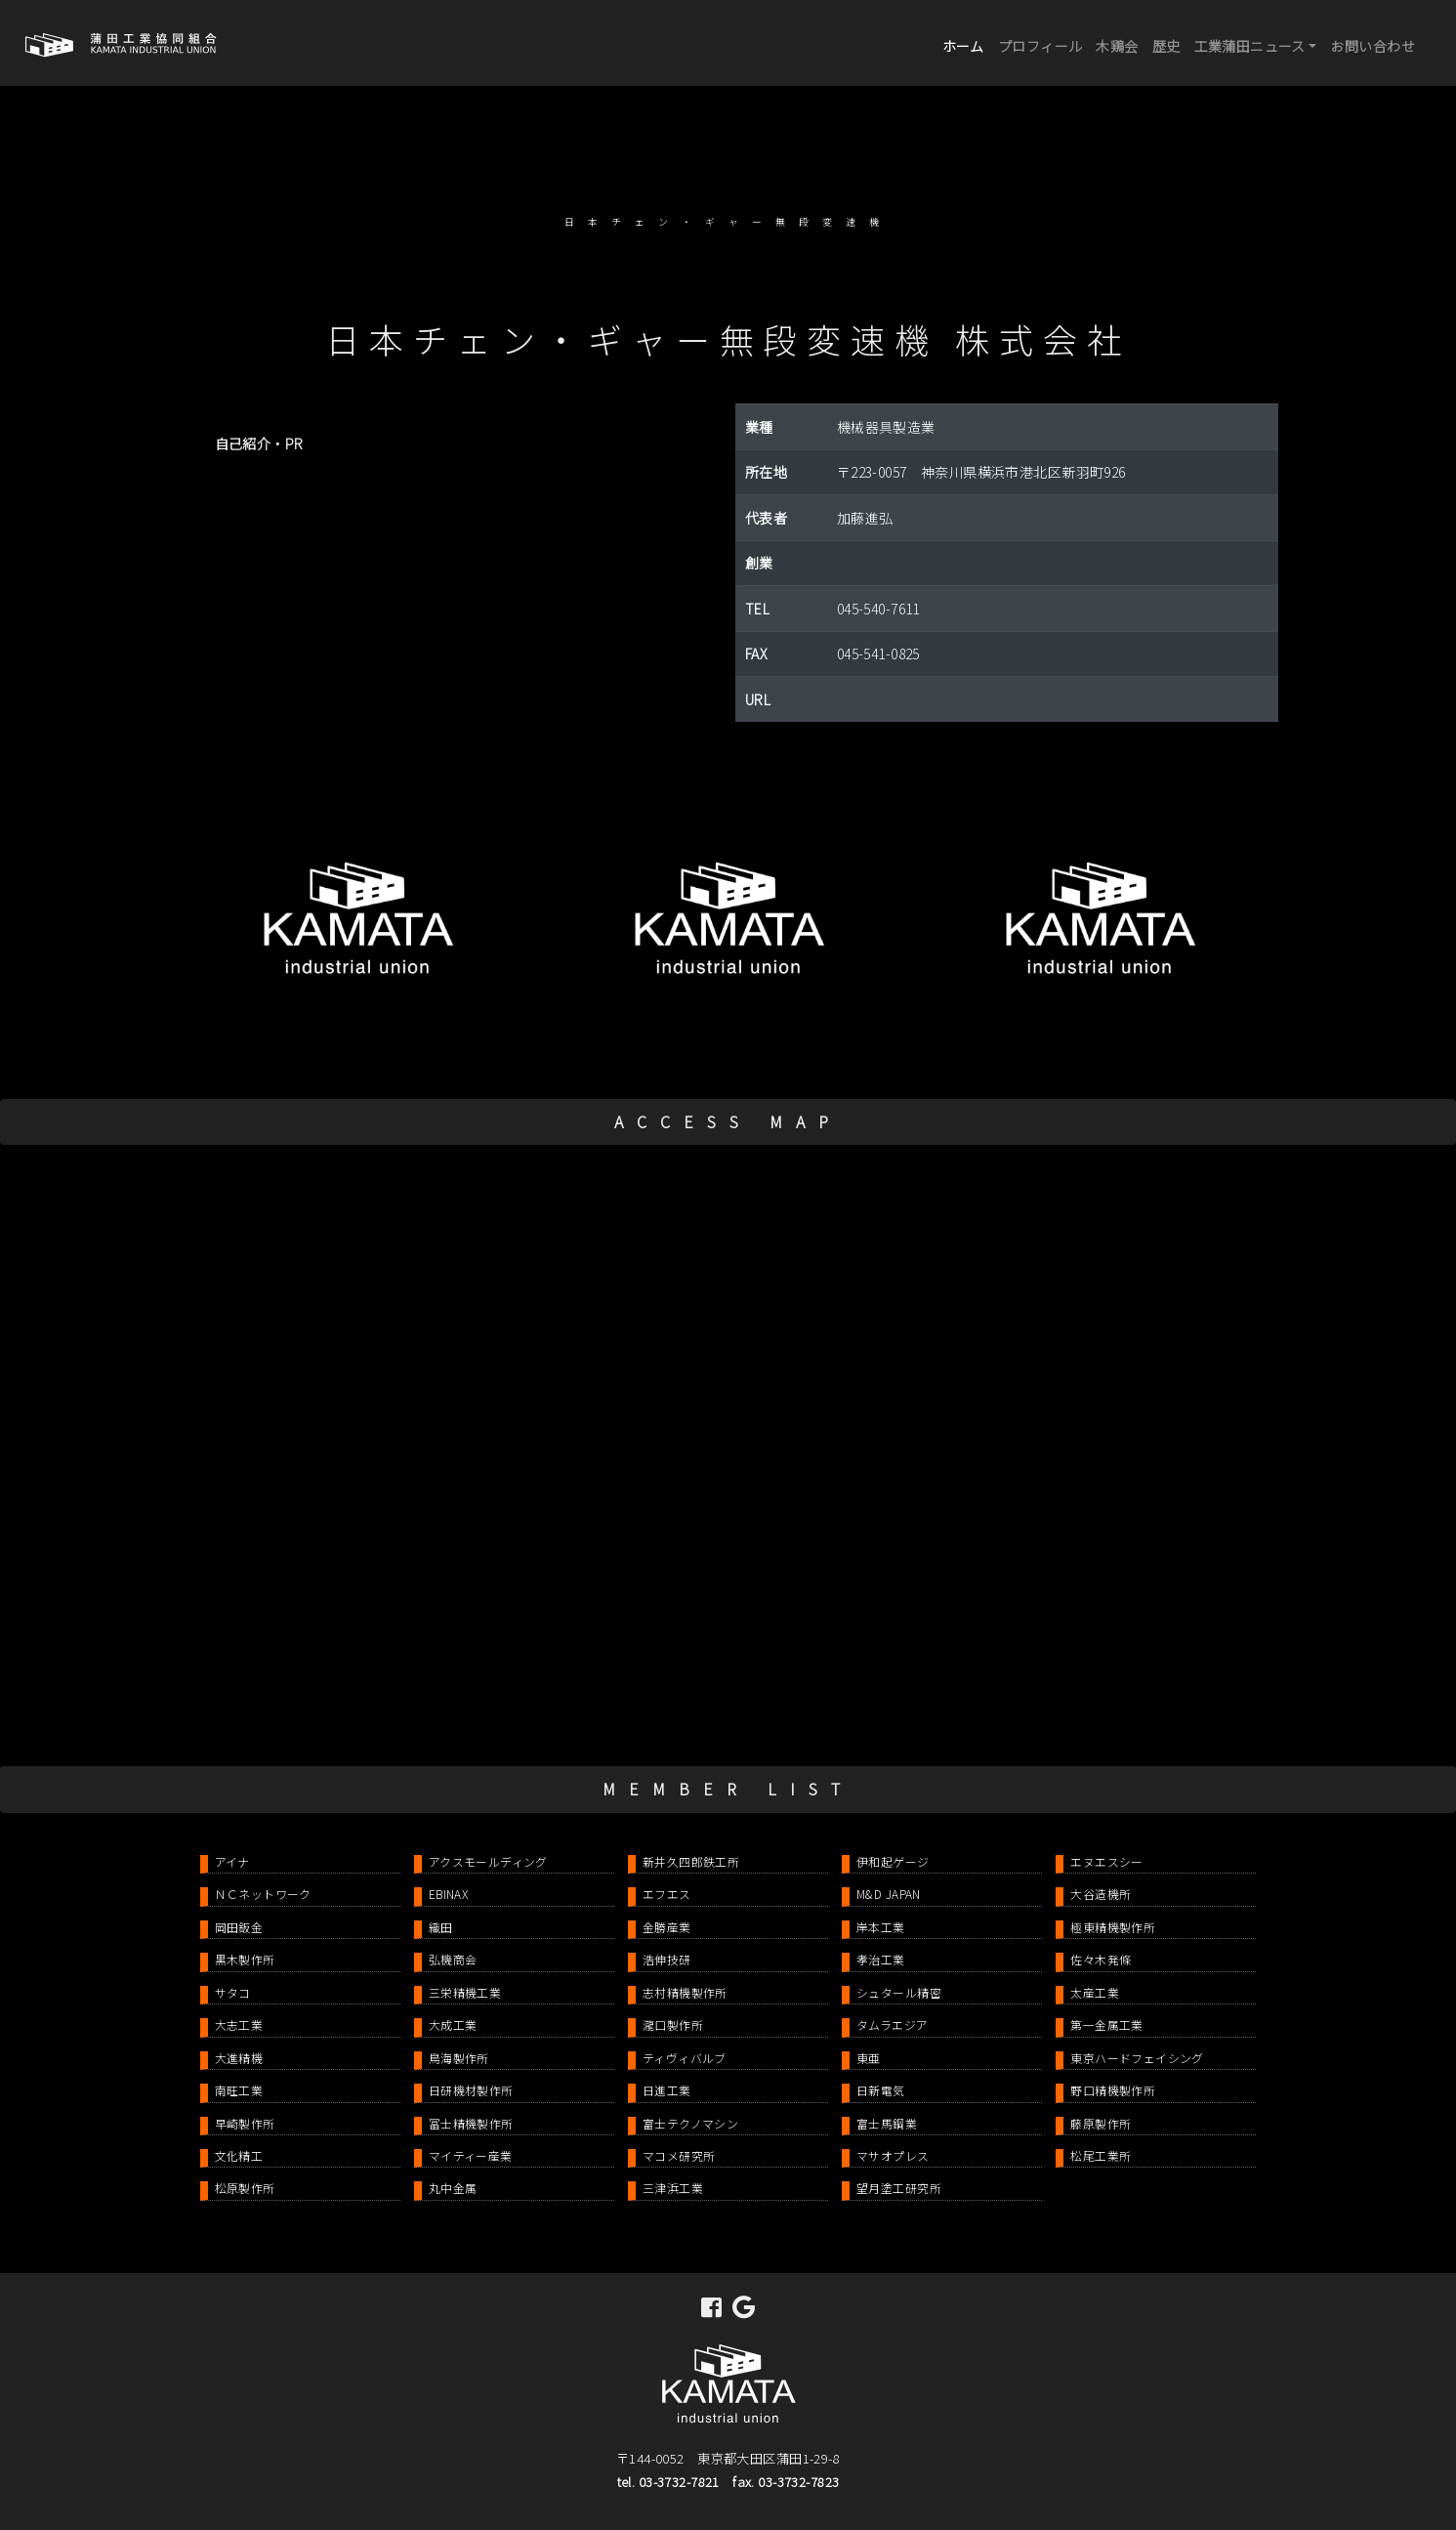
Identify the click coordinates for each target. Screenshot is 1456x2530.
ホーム (966, 44)
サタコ (233, 1992)
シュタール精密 (898, 1992)
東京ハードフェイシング (1137, 2057)
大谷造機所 (1100, 1893)
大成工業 (453, 2024)
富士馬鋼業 (886, 2123)
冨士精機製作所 (471, 2123)
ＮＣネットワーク (263, 1893)
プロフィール (1040, 46)
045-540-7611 (878, 608)
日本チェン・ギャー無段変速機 (728, 222)
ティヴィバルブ (685, 2057)
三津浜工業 (673, 2187)
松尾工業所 (1100, 2155)
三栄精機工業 (465, 1992)
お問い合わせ (1372, 46)
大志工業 (239, 2024)
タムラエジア (892, 2024)
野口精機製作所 (1112, 2090)
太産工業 (1094, 1992)
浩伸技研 (667, 1959)
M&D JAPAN (888, 1893)
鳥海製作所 (459, 2057)
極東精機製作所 (1112, 1927)
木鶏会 (1117, 46)
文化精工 (239, 2155)
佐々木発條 (1100, 1959)
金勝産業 (667, 1927)
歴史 (1166, 46)
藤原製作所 (1100, 2123)
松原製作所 (245, 2187)
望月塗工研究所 (898, 2187)
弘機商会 (453, 1959)
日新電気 (880, 2090)
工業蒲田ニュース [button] (1250, 46)
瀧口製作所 (673, 2024)
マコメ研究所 (679, 2155)
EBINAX (449, 1893)
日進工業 (667, 2090)
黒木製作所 (245, 1959)
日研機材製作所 (471, 2090)
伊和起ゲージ (893, 1861)
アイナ (232, 1861)
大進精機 (239, 2057)
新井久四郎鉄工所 (691, 1861)
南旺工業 (239, 2090)
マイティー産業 (471, 2155)
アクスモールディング (488, 1861)
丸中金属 (453, 2187)
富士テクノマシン (690, 2123)
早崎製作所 (245, 2123)
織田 (441, 1927)
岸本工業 (880, 1927)
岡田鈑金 (239, 1927)
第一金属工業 (1107, 2024)
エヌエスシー (1107, 1861)
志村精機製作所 (685, 1992)
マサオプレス (893, 2155)
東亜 (868, 2057)
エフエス (667, 1893)
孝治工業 (880, 1959)
